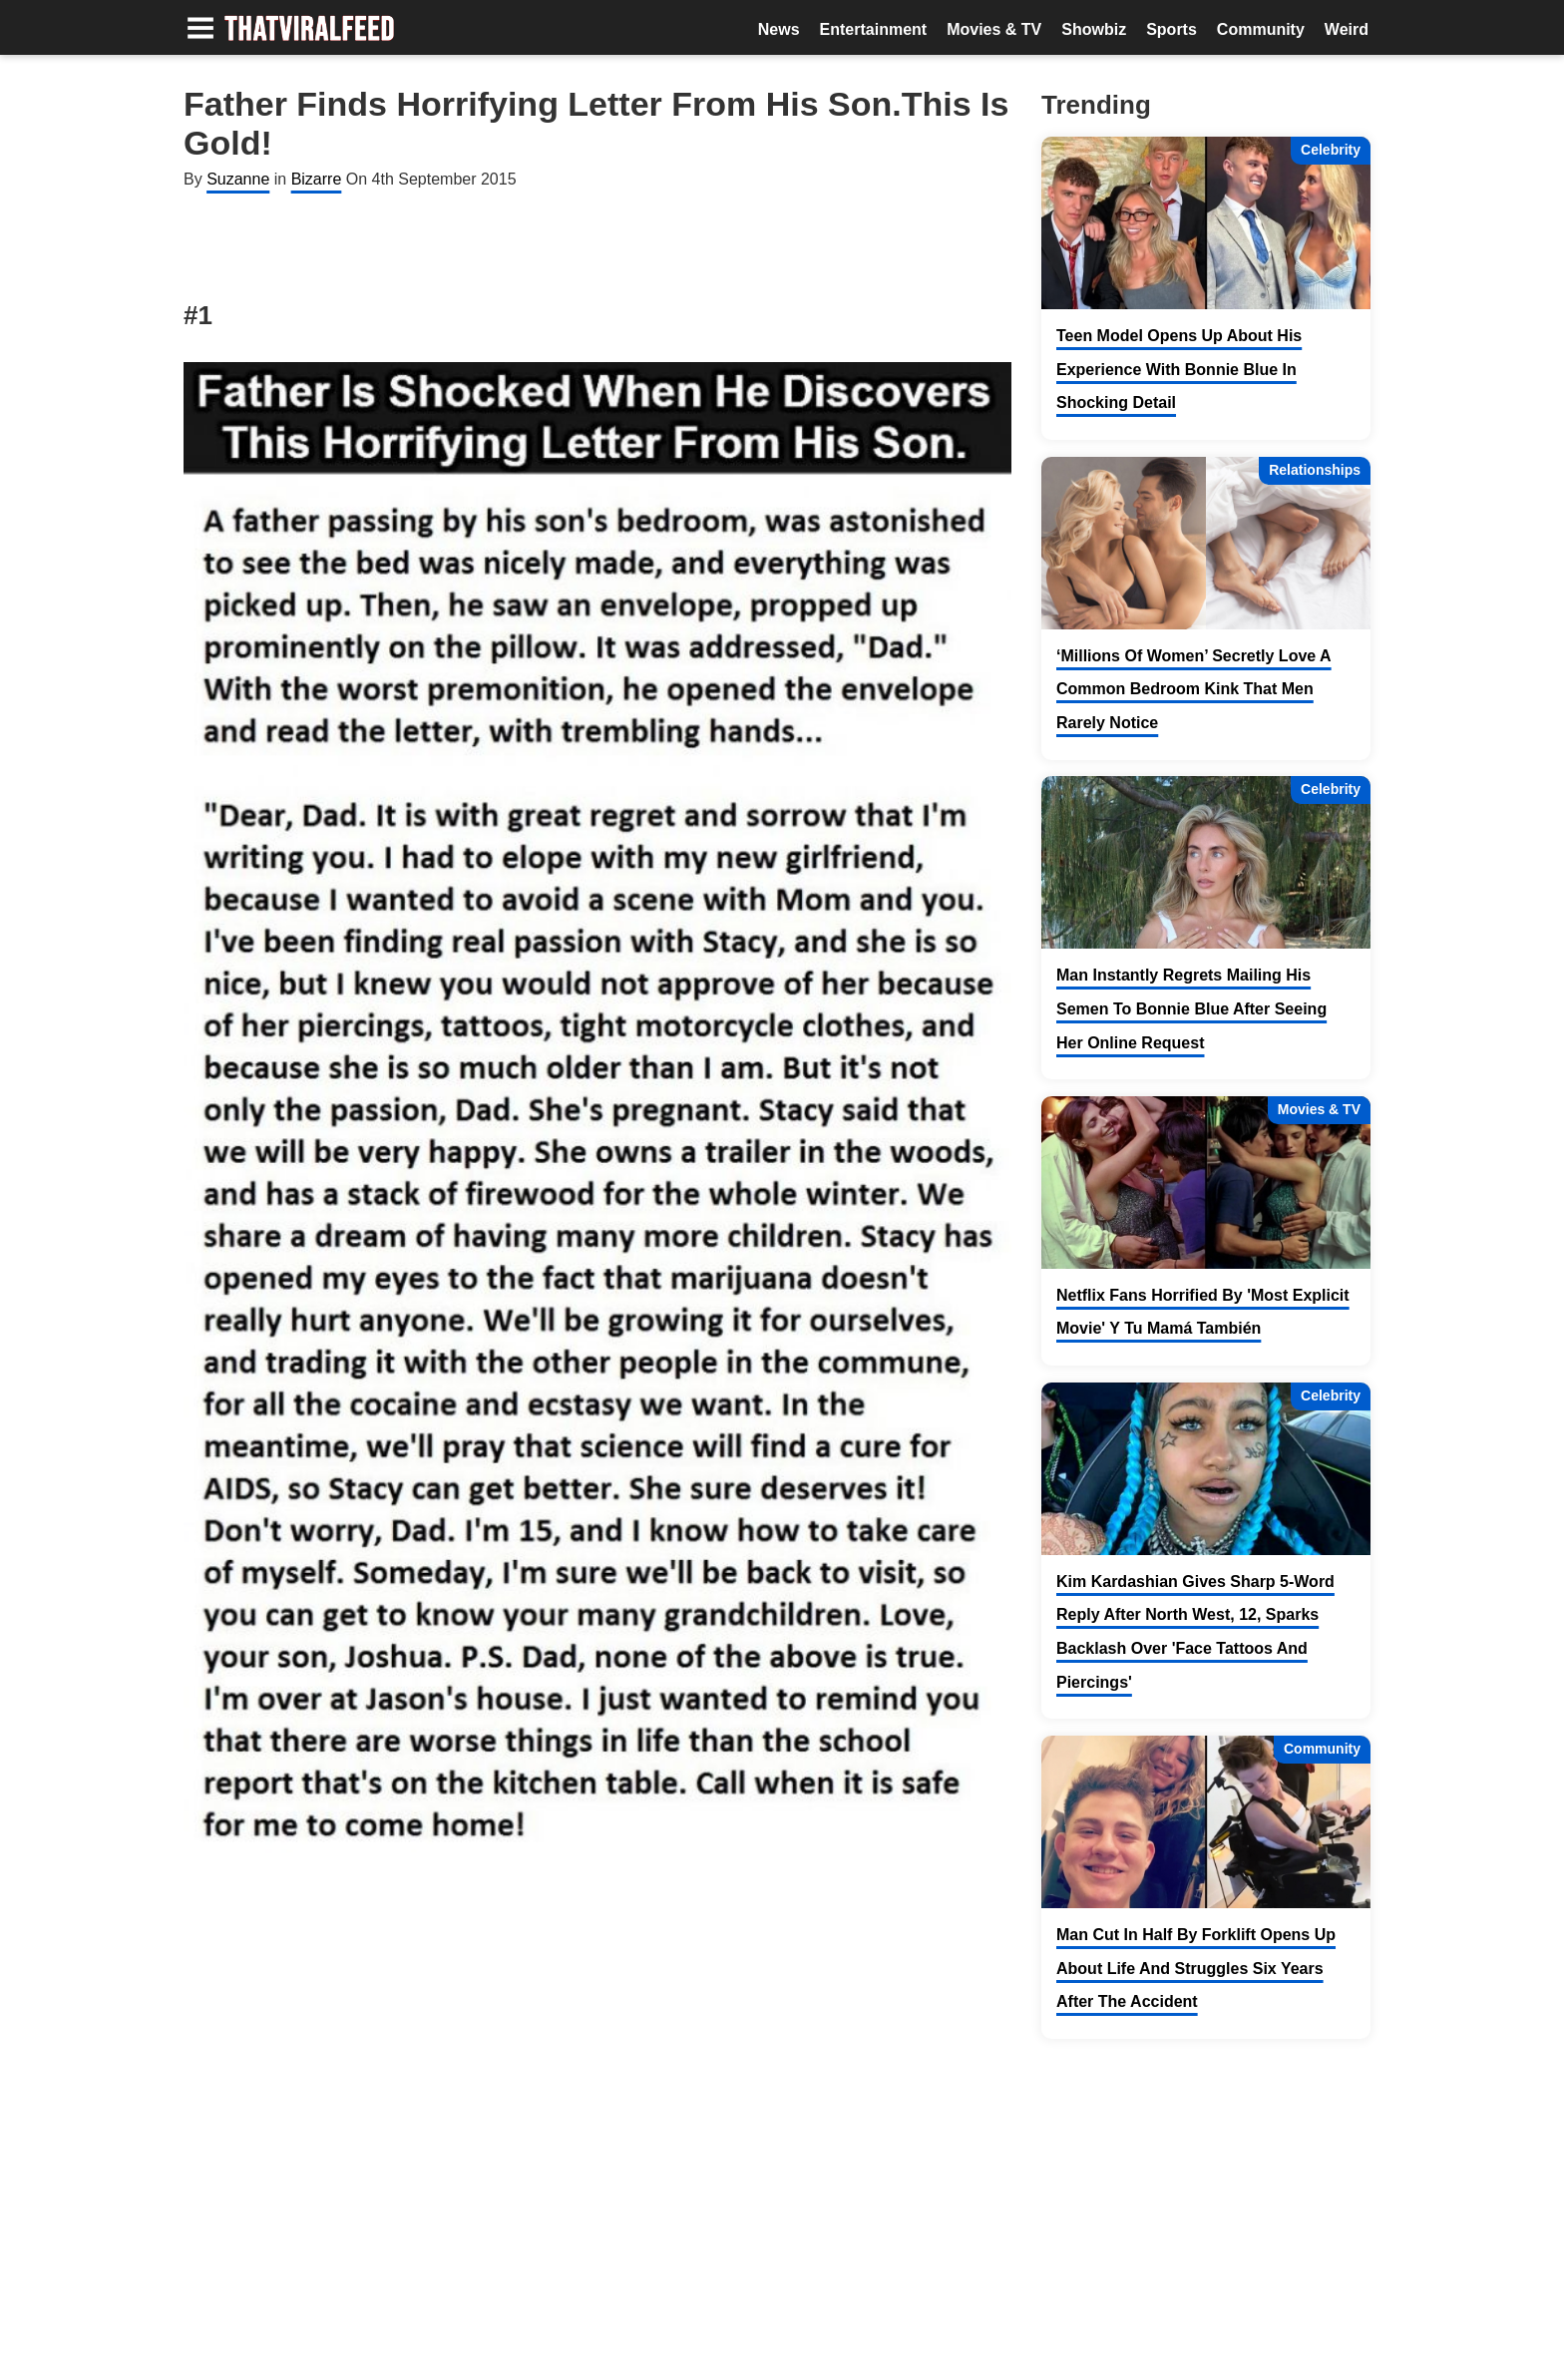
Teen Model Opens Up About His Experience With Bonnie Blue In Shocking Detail (1179, 369)
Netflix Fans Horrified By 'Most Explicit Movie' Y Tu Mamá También (1203, 1312)
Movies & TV (994, 29)
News (779, 29)
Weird (1346, 29)
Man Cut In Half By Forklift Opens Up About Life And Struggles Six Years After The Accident (1196, 1968)
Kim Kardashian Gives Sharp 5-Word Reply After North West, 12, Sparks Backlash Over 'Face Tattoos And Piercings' (1195, 1632)
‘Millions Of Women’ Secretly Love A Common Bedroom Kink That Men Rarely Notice (1194, 689)
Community (1261, 29)
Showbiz (1093, 29)
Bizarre (316, 179)
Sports (1171, 29)
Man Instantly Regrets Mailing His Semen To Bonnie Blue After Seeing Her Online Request (1191, 1008)
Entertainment (874, 29)
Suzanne (237, 179)
